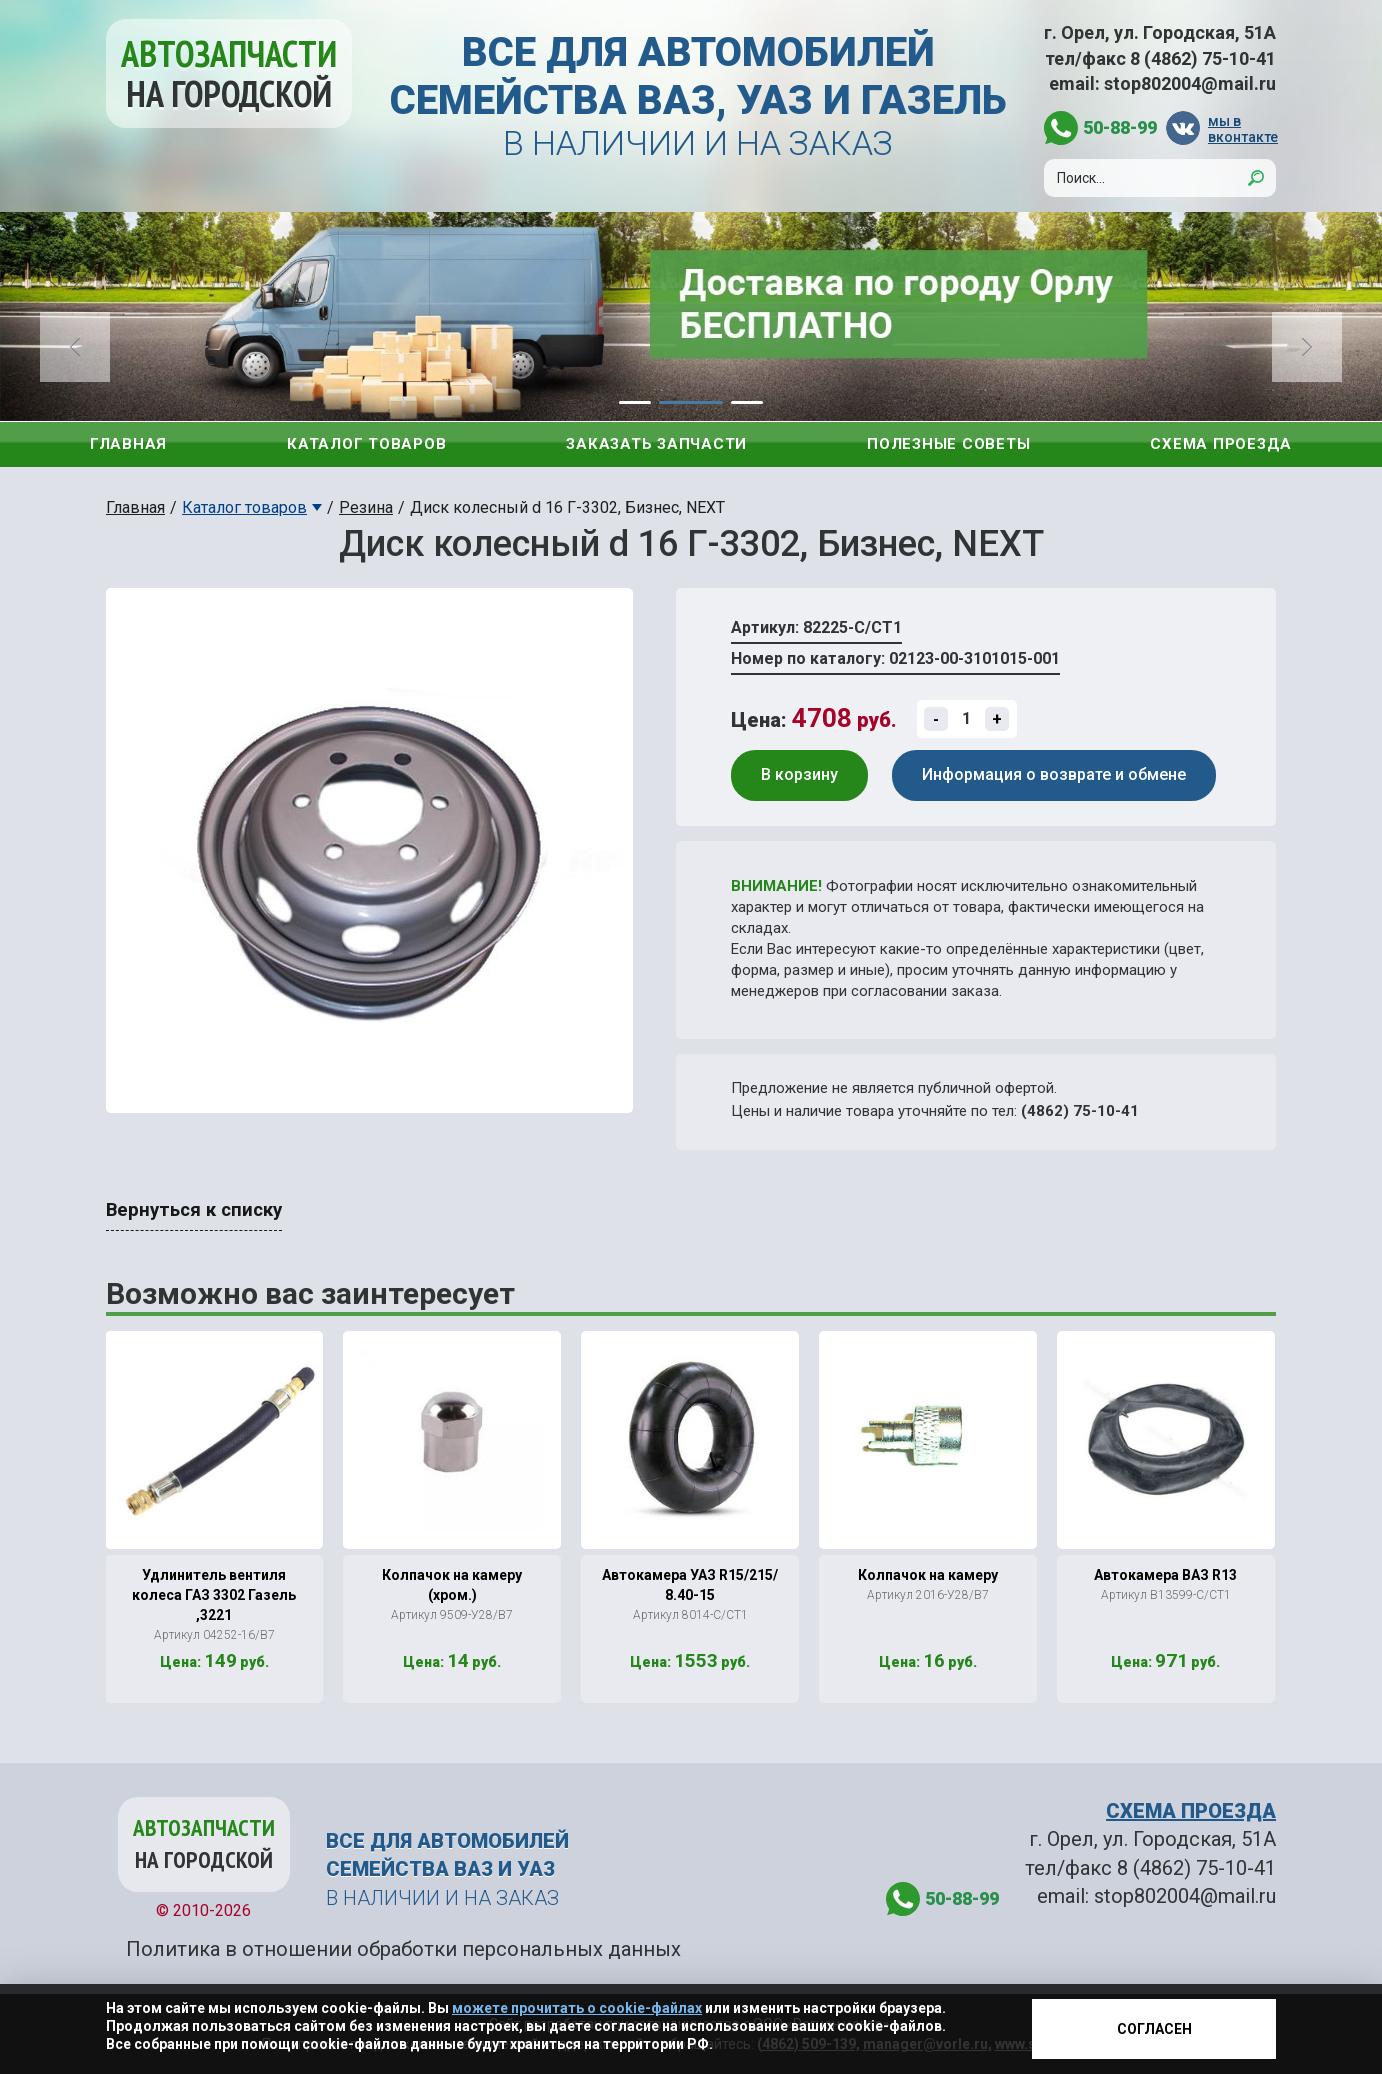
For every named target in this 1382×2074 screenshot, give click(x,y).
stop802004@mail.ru (1190, 83)
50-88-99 (1120, 127)
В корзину (799, 774)
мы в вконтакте (1242, 128)
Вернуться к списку (194, 1210)
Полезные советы (948, 444)
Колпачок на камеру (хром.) (452, 1585)
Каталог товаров (366, 444)
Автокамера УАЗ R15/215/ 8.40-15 (690, 1585)
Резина (366, 507)
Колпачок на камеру (928, 1575)
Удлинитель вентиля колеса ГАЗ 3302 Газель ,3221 (214, 1595)
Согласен (1154, 2029)
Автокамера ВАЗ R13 (1165, 1575)
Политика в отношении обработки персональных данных (403, 1949)
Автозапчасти (229, 73)
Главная (128, 444)
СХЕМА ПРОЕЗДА (1191, 1811)
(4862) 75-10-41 (1080, 1111)
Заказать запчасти (656, 444)
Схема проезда (1221, 444)
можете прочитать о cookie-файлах (577, 2008)
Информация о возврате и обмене (1054, 774)
